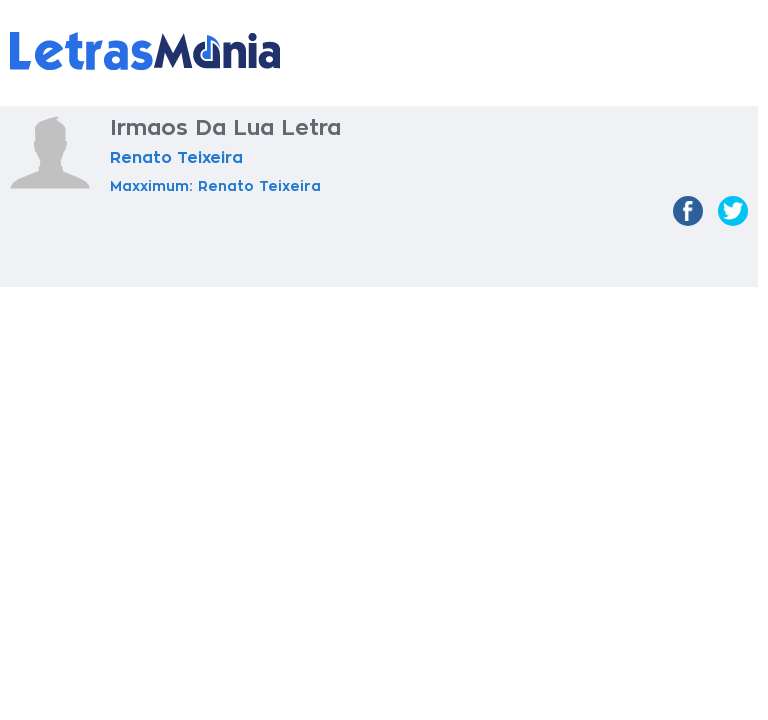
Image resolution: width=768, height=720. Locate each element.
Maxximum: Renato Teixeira (215, 186)
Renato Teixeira (176, 158)
